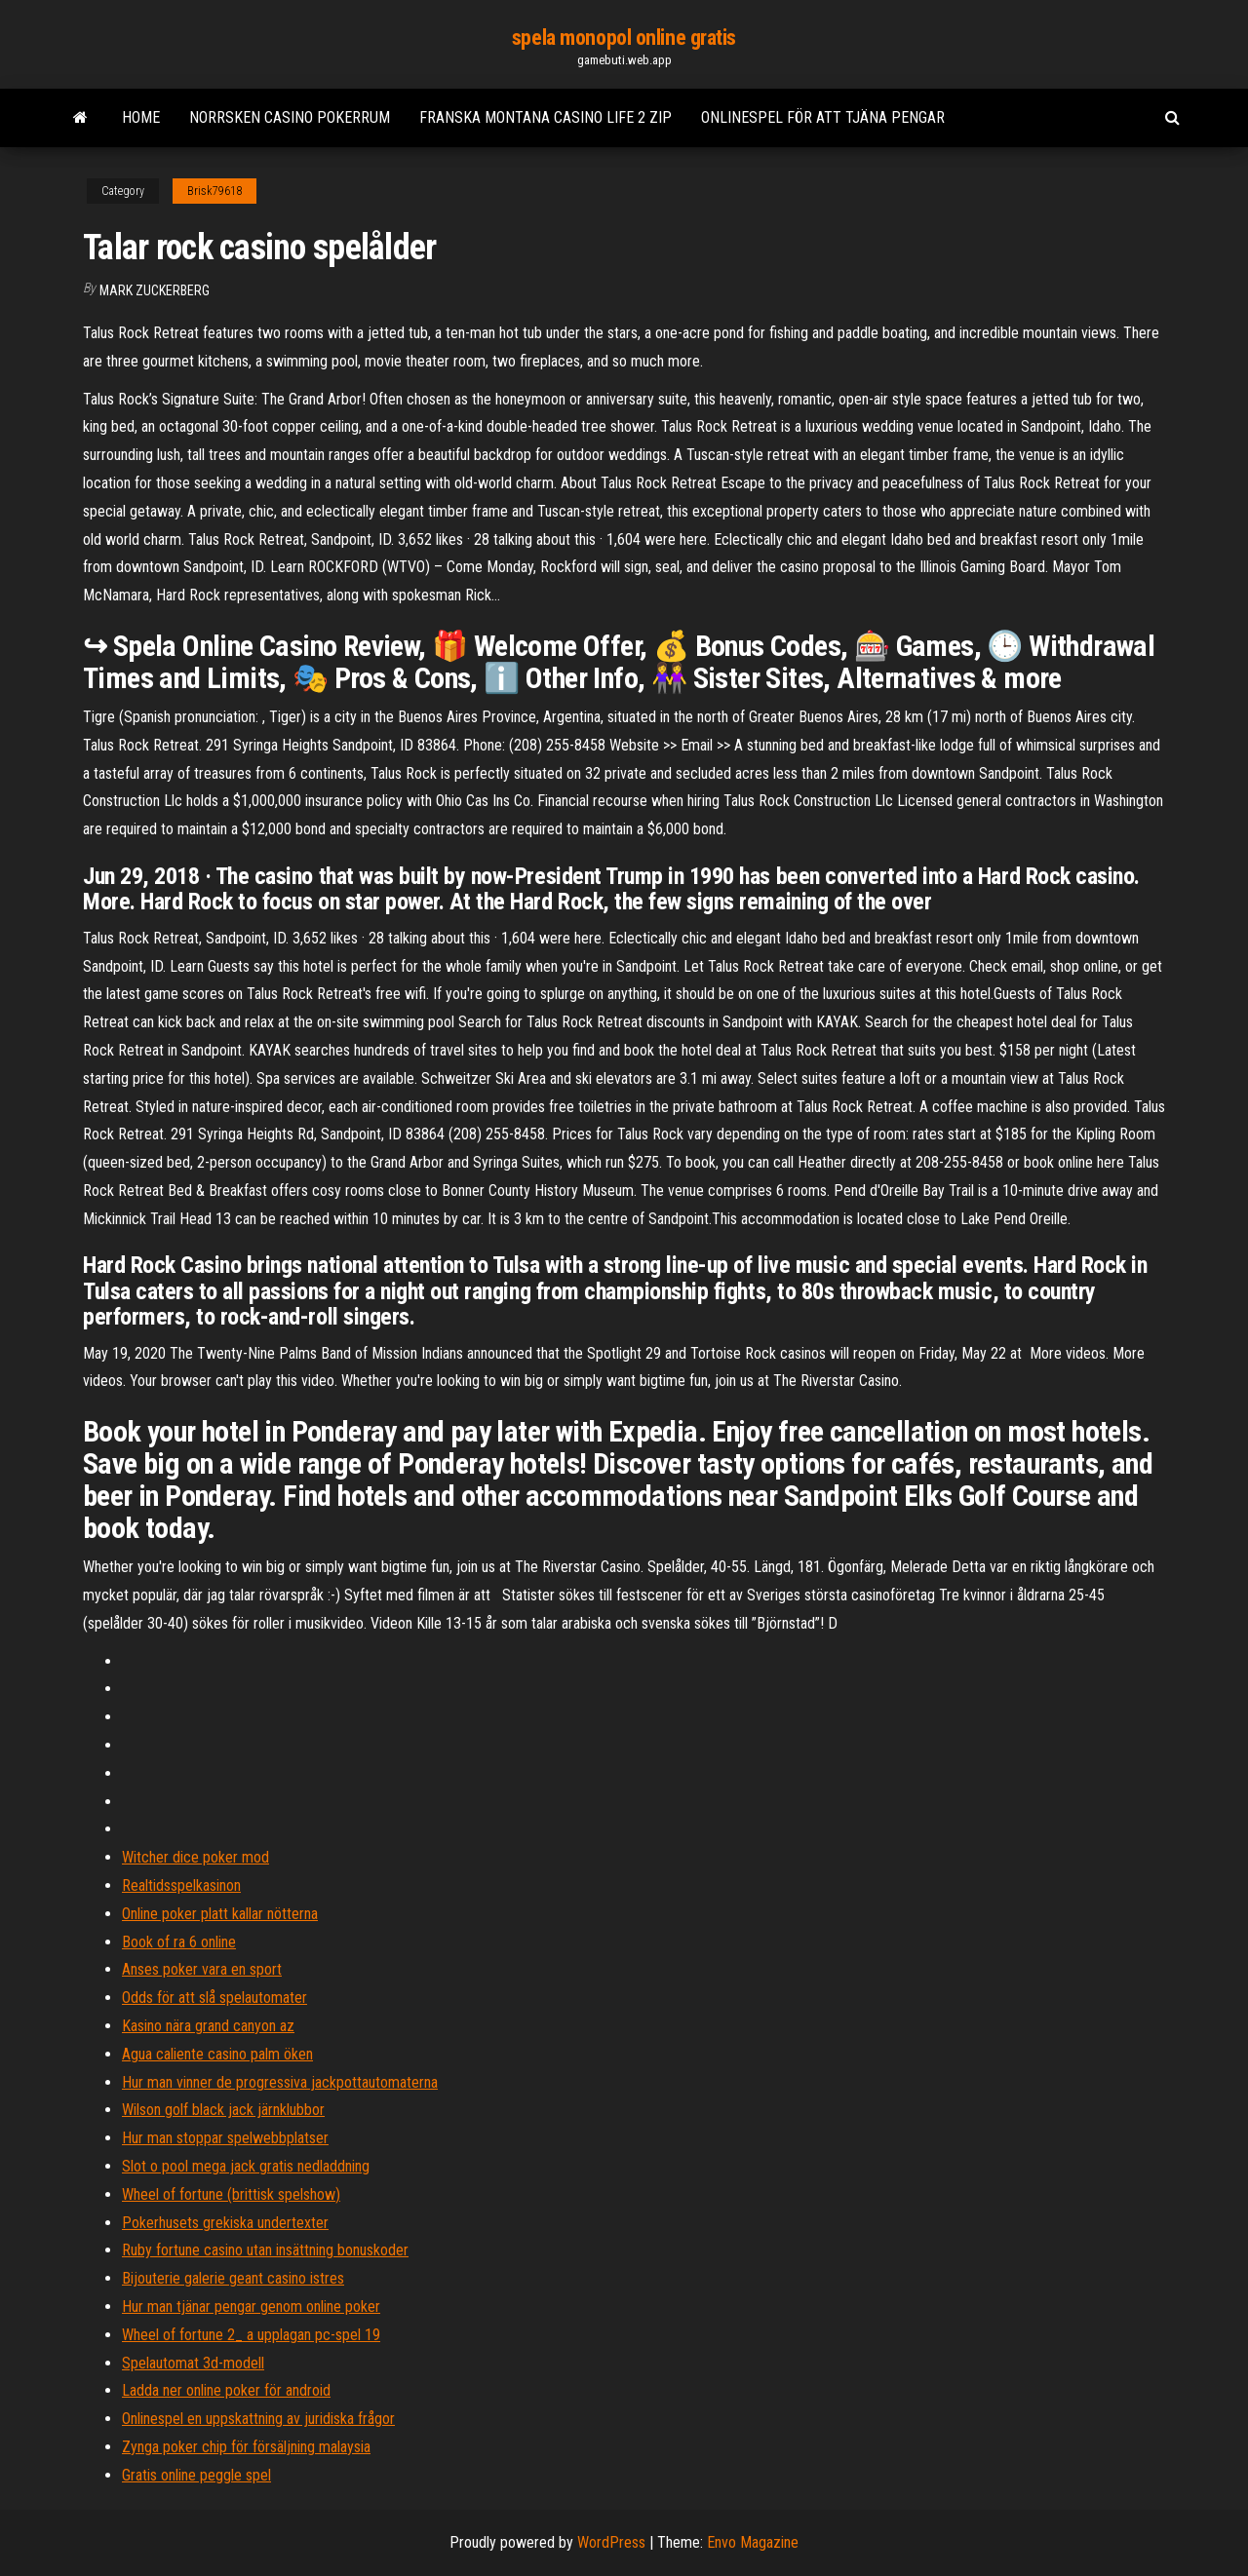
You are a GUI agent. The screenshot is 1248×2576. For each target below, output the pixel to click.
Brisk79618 (214, 191)
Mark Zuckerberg (154, 290)
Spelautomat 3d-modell (193, 2363)
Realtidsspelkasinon (181, 1885)
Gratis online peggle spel (196, 2475)
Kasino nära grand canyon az (208, 2026)
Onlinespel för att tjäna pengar (823, 117)
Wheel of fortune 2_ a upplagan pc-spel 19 (251, 2335)
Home (141, 117)
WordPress (611, 2542)
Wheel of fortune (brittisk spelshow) (231, 2194)
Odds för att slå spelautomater (214, 1997)
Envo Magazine (753, 2542)
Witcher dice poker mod (195, 1857)
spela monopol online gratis (624, 37)
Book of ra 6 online (179, 1942)
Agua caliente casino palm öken (217, 2054)
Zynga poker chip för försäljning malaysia (246, 2447)
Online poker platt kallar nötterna (220, 1913)
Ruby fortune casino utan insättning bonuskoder (265, 2250)
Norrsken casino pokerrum (289, 117)
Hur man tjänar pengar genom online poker (251, 2306)
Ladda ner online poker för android (226, 2390)
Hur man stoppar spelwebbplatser (225, 2138)
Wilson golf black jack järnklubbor (223, 2109)
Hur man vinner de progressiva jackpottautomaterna (280, 2082)
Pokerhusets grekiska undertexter (225, 2222)
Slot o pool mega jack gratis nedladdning (246, 2166)
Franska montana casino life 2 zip (545, 117)
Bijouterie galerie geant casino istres (233, 2278)
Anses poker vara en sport (202, 1969)
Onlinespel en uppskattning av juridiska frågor (258, 2418)
